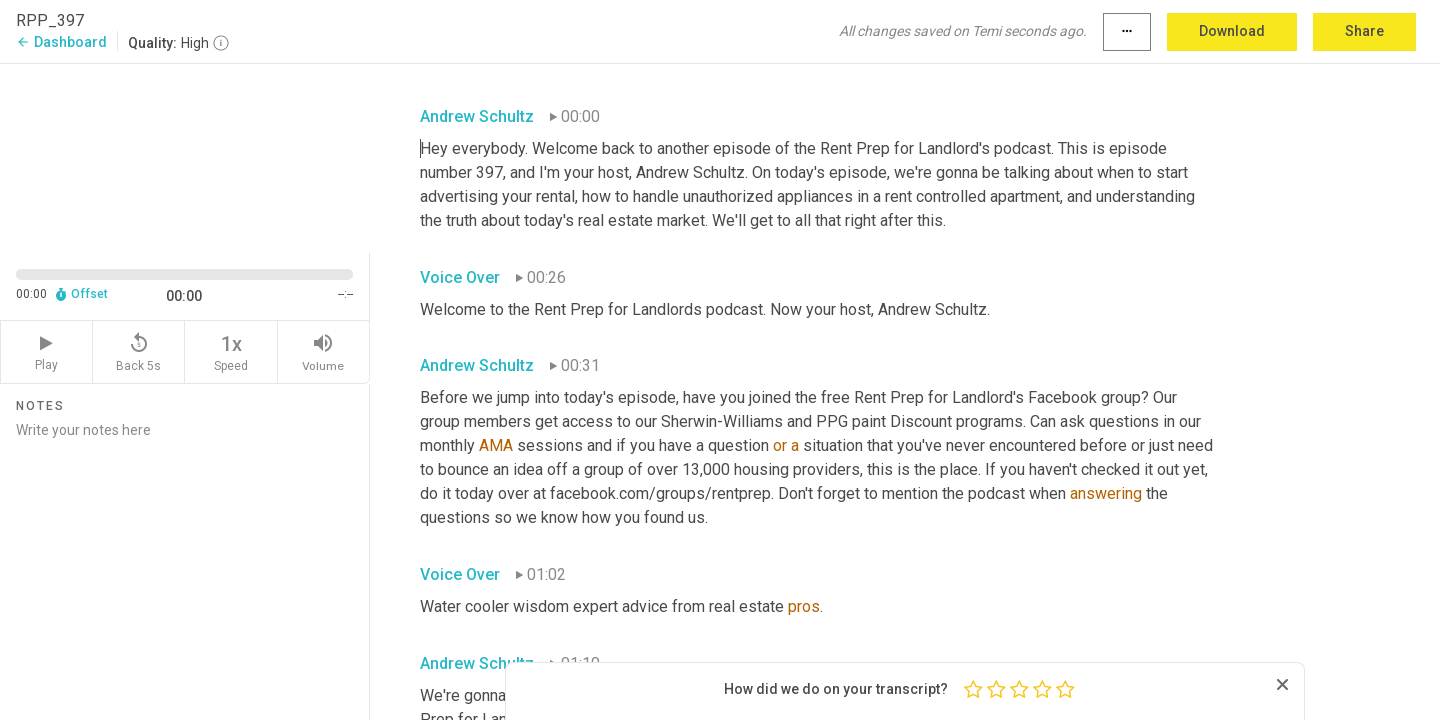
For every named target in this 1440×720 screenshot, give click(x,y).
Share (1364, 31)
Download (1232, 31)
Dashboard (61, 42)
